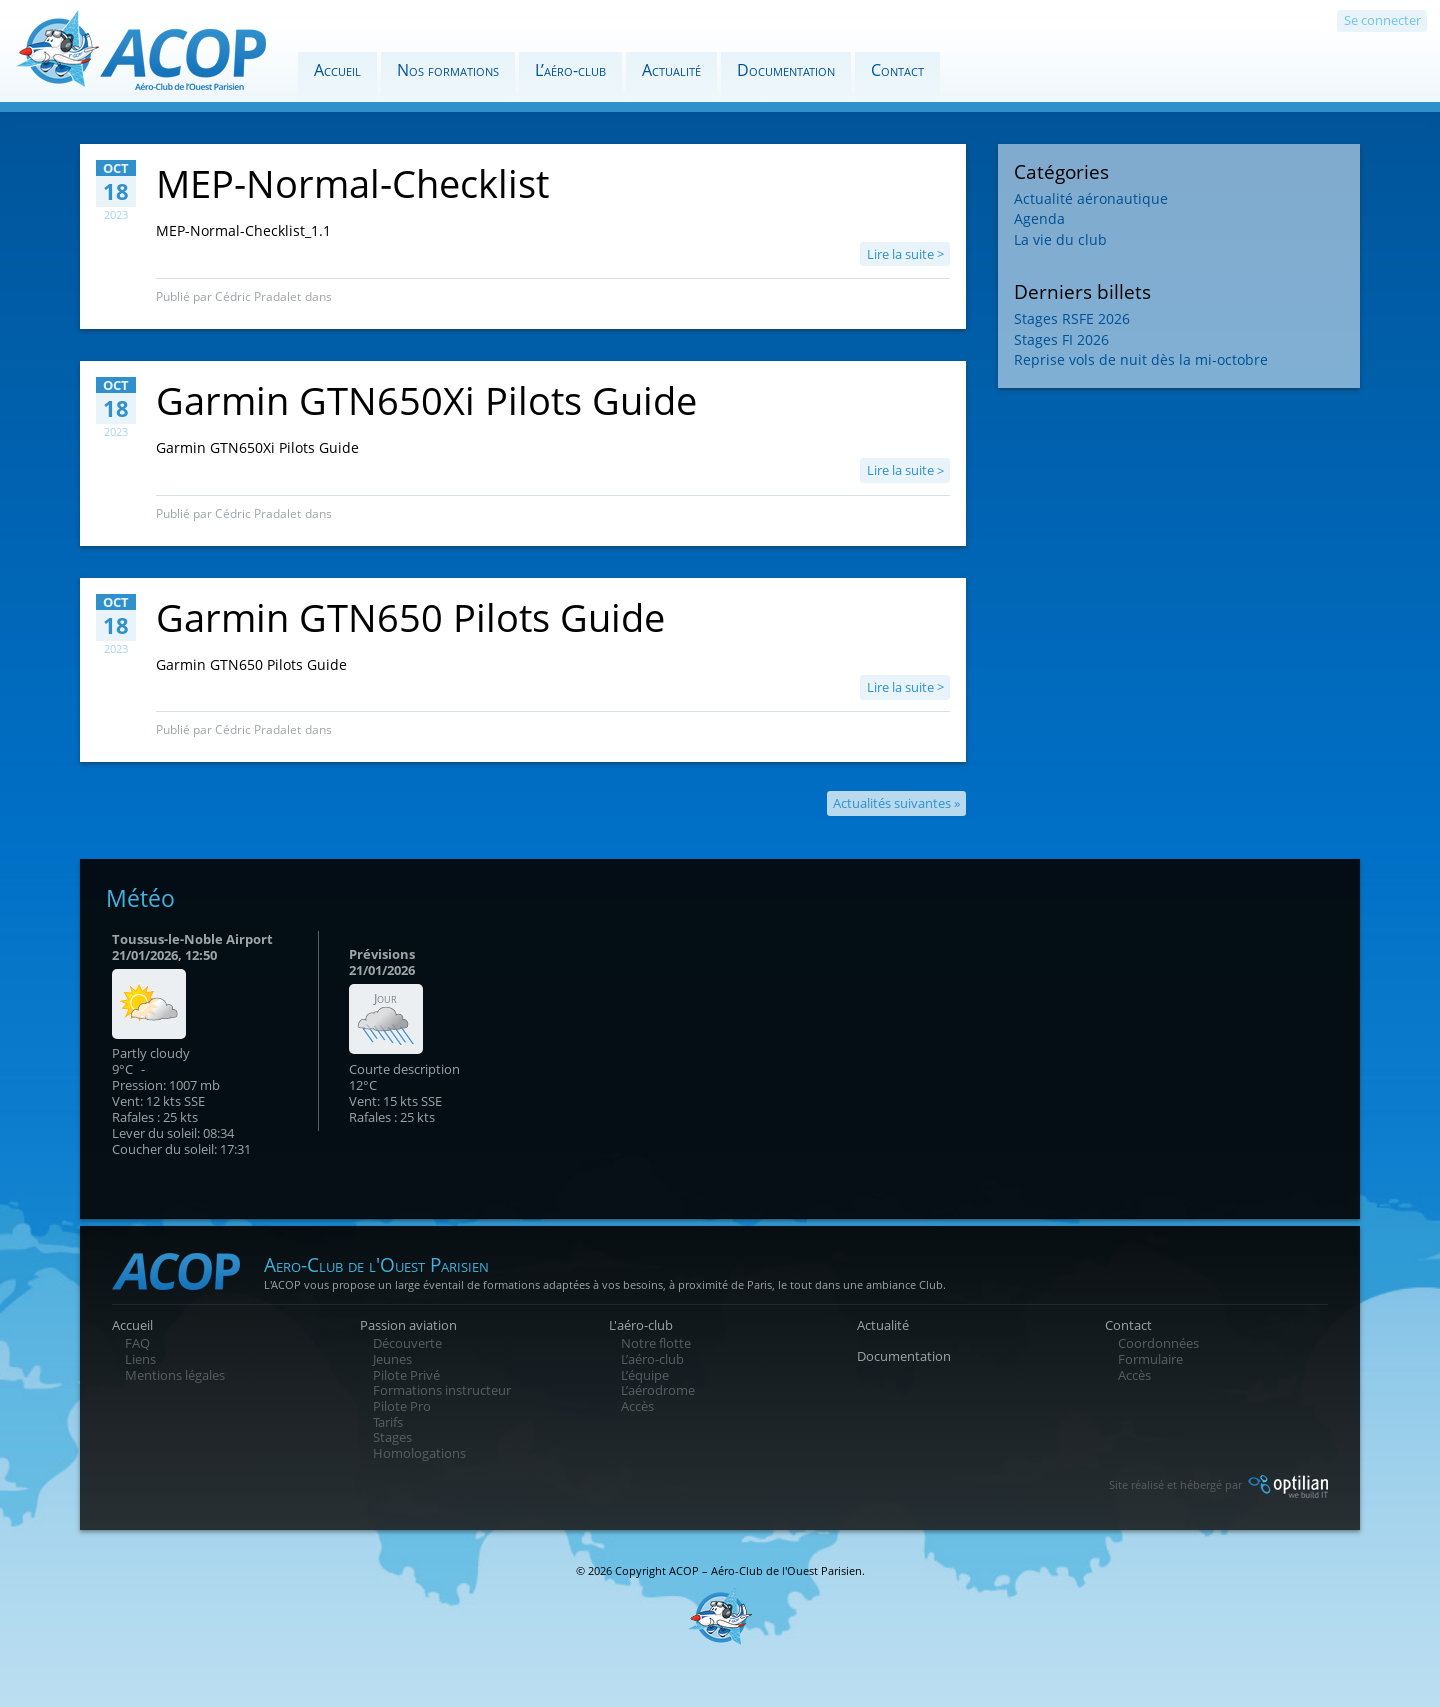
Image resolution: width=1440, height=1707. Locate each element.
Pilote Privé (406, 1375)
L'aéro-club (641, 1325)
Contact (897, 70)
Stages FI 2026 (1061, 339)
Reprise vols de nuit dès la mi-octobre (1141, 359)
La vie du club (1060, 239)
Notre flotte (656, 1343)
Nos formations (448, 70)
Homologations (419, 1453)
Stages (392, 1437)
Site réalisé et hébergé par (1218, 1484)
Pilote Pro (402, 1406)
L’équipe (645, 1375)
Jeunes (392, 1359)
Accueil (337, 70)
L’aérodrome (658, 1390)
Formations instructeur (442, 1390)
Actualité (671, 70)
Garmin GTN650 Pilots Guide (410, 617)
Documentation (786, 70)
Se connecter (1382, 20)
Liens (140, 1359)
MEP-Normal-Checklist (352, 183)
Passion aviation (408, 1325)
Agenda (1039, 218)
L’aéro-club (570, 70)
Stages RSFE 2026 (1072, 318)
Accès (637, 1406)
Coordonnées (1158, 1343)
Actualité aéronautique (1091, 198)
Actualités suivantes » (896, 803)
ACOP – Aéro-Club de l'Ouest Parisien (765, 1570)
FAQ (137, 1343)
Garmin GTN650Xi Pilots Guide (426, 400)
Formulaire (1150, 1359)
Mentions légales (175, 1375)
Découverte (407, 1343)
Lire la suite (900, 254)
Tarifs (388, 1422)
